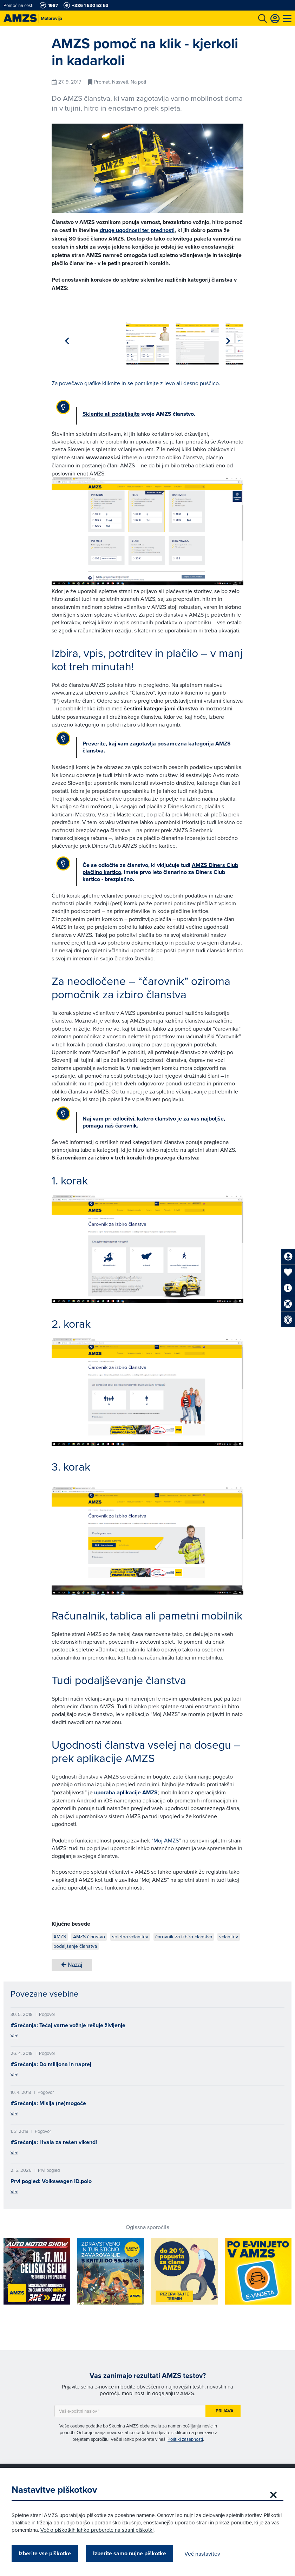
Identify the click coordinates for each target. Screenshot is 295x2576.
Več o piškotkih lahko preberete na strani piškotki (120, 2530)
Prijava (225, 2407)
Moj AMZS (166, 1836)
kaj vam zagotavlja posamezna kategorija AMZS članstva (157, 743)
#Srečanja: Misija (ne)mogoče (48, 2099)
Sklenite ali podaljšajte (111, 410)
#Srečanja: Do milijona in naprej (51, 2060)
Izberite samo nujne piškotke (132, 2553)
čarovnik (126, 1122)
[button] (228, 339)
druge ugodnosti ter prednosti (137, 230)
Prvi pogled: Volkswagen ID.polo (51, 2177)
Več (14, 2032)
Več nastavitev (205, 2553)
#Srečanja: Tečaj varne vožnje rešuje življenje (68, 2021)
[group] (73, 337)
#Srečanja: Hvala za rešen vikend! (54, 2138)
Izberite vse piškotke (47, 2553)
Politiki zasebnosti (185, 2435)
